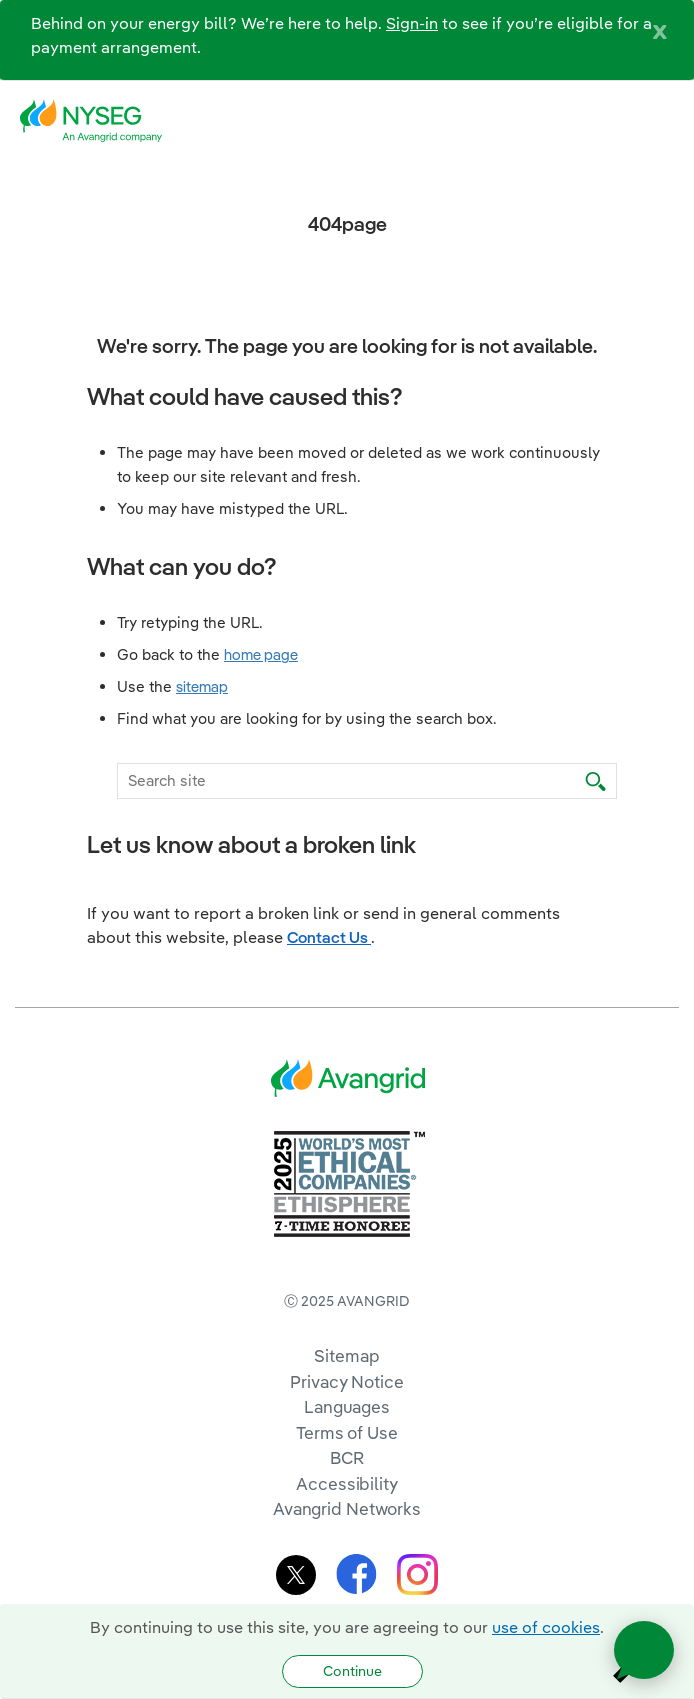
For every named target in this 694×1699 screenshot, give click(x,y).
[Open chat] (644, 1650)
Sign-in (412, 23)
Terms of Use (347, 1432)
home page (261, 654)
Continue (352, 1671)
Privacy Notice (346, 1381)
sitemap (202, 686)
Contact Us (329, 937)
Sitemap (346, 1355)
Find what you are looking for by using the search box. (307, 718)
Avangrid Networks (347, 1508)
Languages (347, 1406)
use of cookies (546, 1627)
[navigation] (664, 121)
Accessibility (347, 1483)
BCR (347, 1457)
